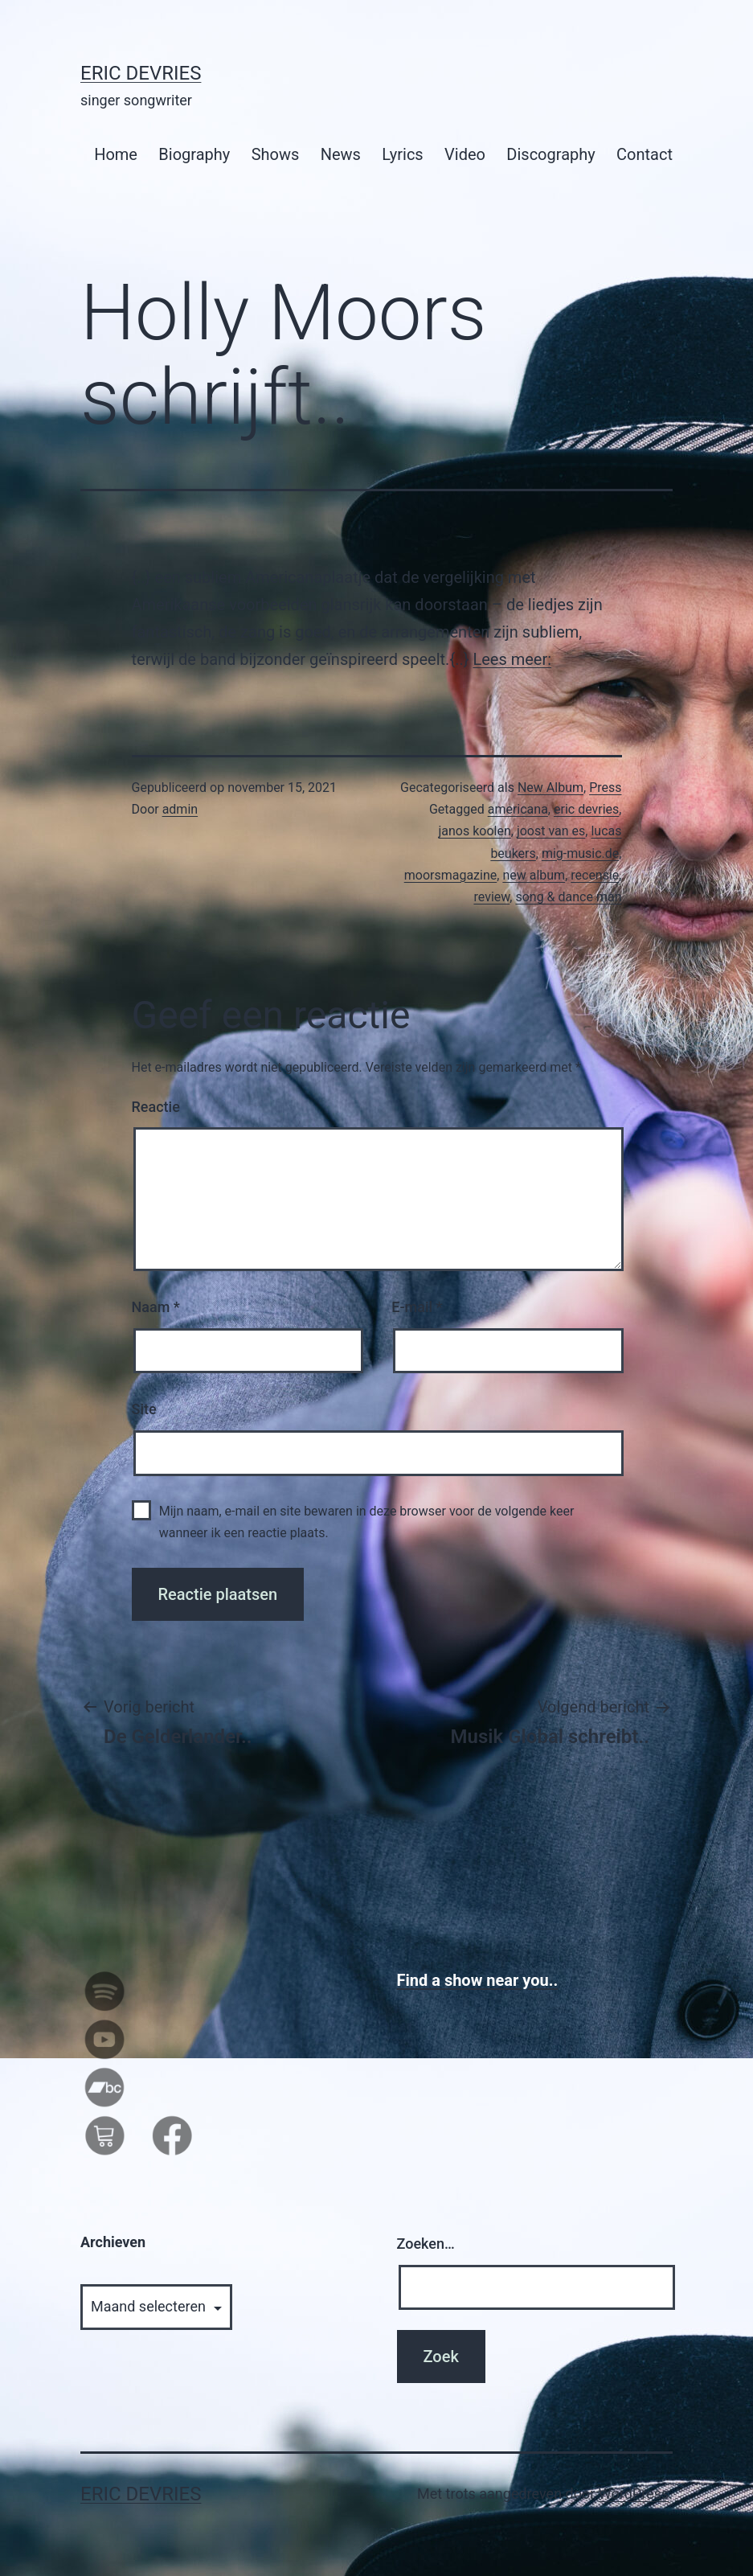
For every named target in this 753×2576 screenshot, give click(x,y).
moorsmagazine (450, 875)
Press (605, 787)
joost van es (551, 831)
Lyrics (402, 154)
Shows (276, 154)
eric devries (586, 809)
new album (533, 875)
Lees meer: (512, 659)
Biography (194, 154)
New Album (550, 787)
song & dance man (568, 896)
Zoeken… (426, 2243)
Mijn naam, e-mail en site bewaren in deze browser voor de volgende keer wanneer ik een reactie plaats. (367, 1521)
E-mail (416, 1306)
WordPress (634, 2493)
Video (464, 154)
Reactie (156, 1106)
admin (180, 809)
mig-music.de (580, 853)
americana (518, 809)
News (341, 154)
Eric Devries (140, 73)
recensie (595, 875)
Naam (156, 1306)
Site (144, 1409)
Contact (644, 154)
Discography (550, 154)
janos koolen (474, 831)
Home (115, 154)
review (491, 896)
